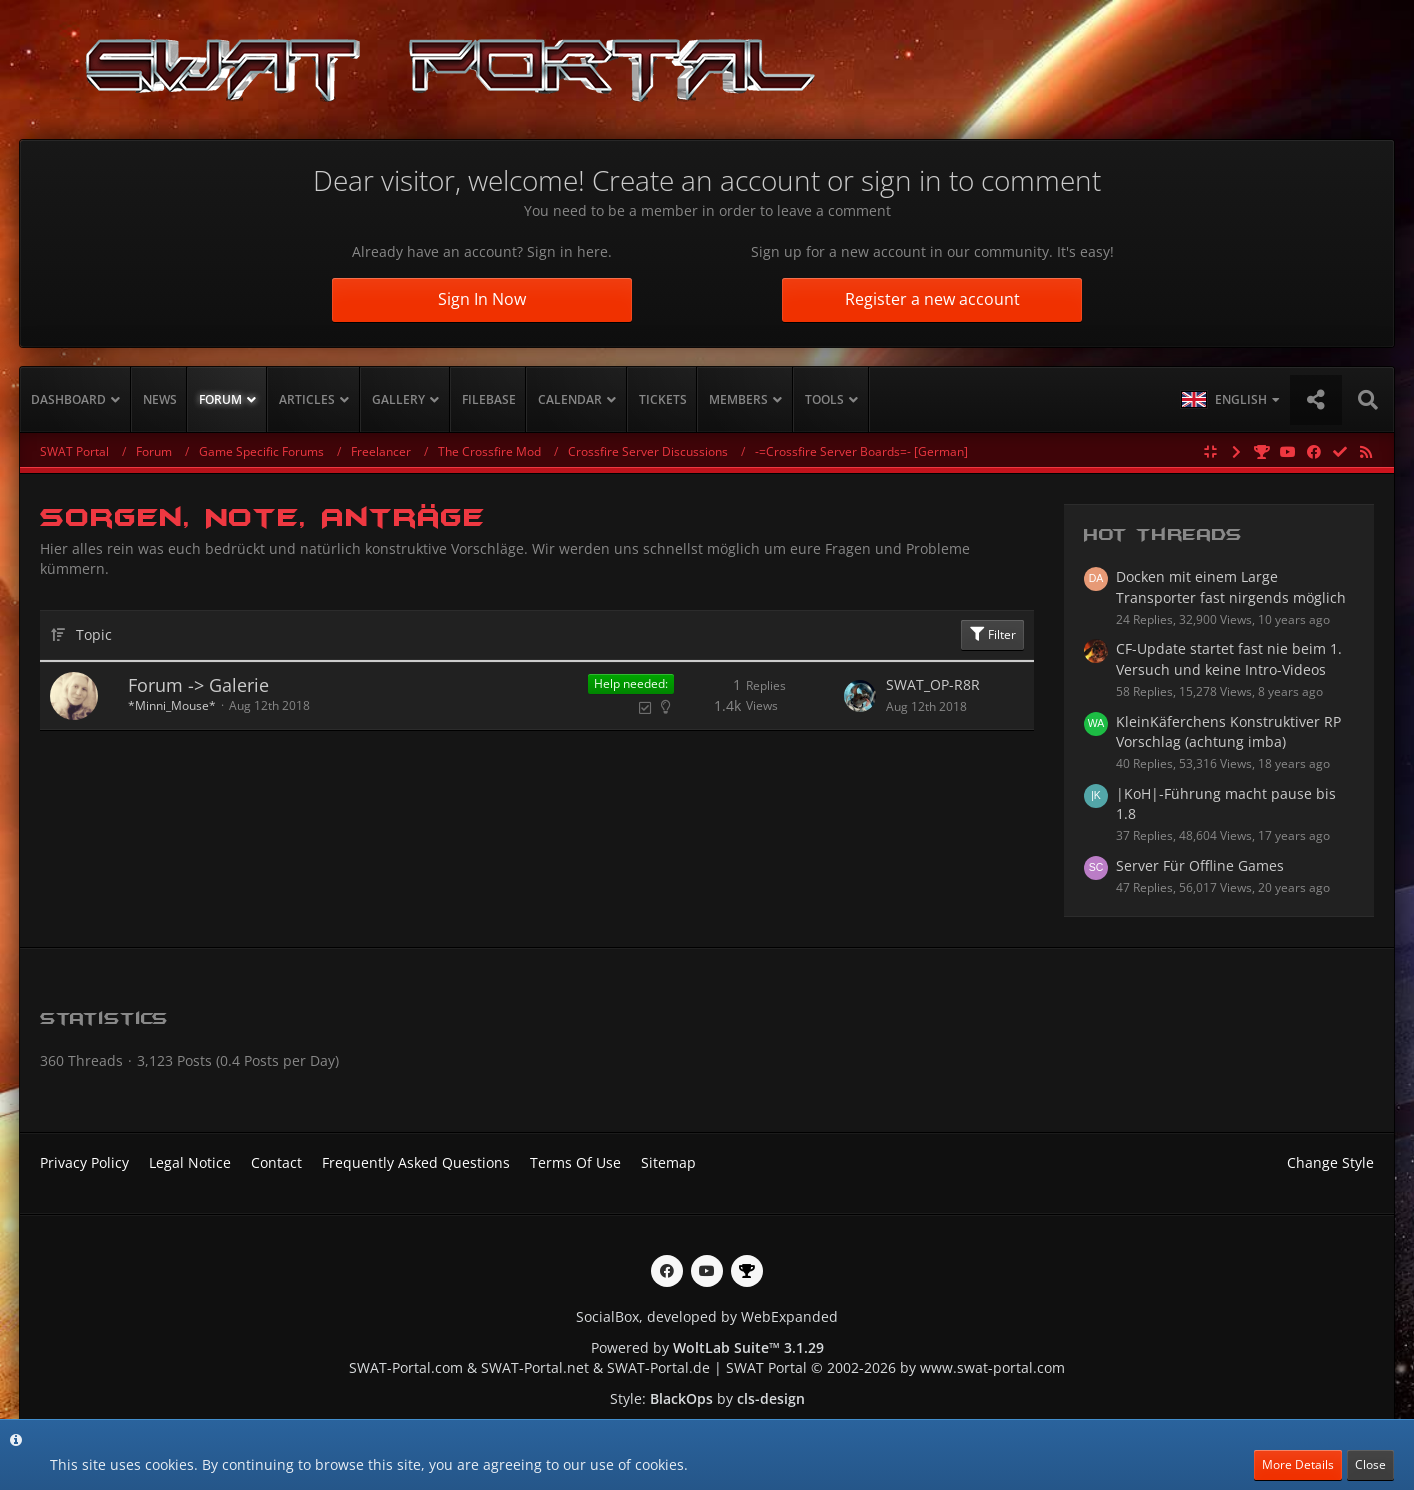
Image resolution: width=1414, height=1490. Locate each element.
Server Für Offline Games (1200, 865)
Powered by (707, 1347)
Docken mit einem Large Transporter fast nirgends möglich (1231, 587)
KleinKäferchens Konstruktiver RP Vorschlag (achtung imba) (1228, 732)
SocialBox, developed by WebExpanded (707, 1316)
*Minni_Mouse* (172, 705)
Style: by (707, 1398)
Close (1370, 1464)
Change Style (1330, 1162)
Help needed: (631, 683)
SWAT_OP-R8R (933, 684)
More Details (1298, 1464)
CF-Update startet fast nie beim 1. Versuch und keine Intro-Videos (1229, 659)
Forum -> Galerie (198, 685)
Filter (992, 634)
